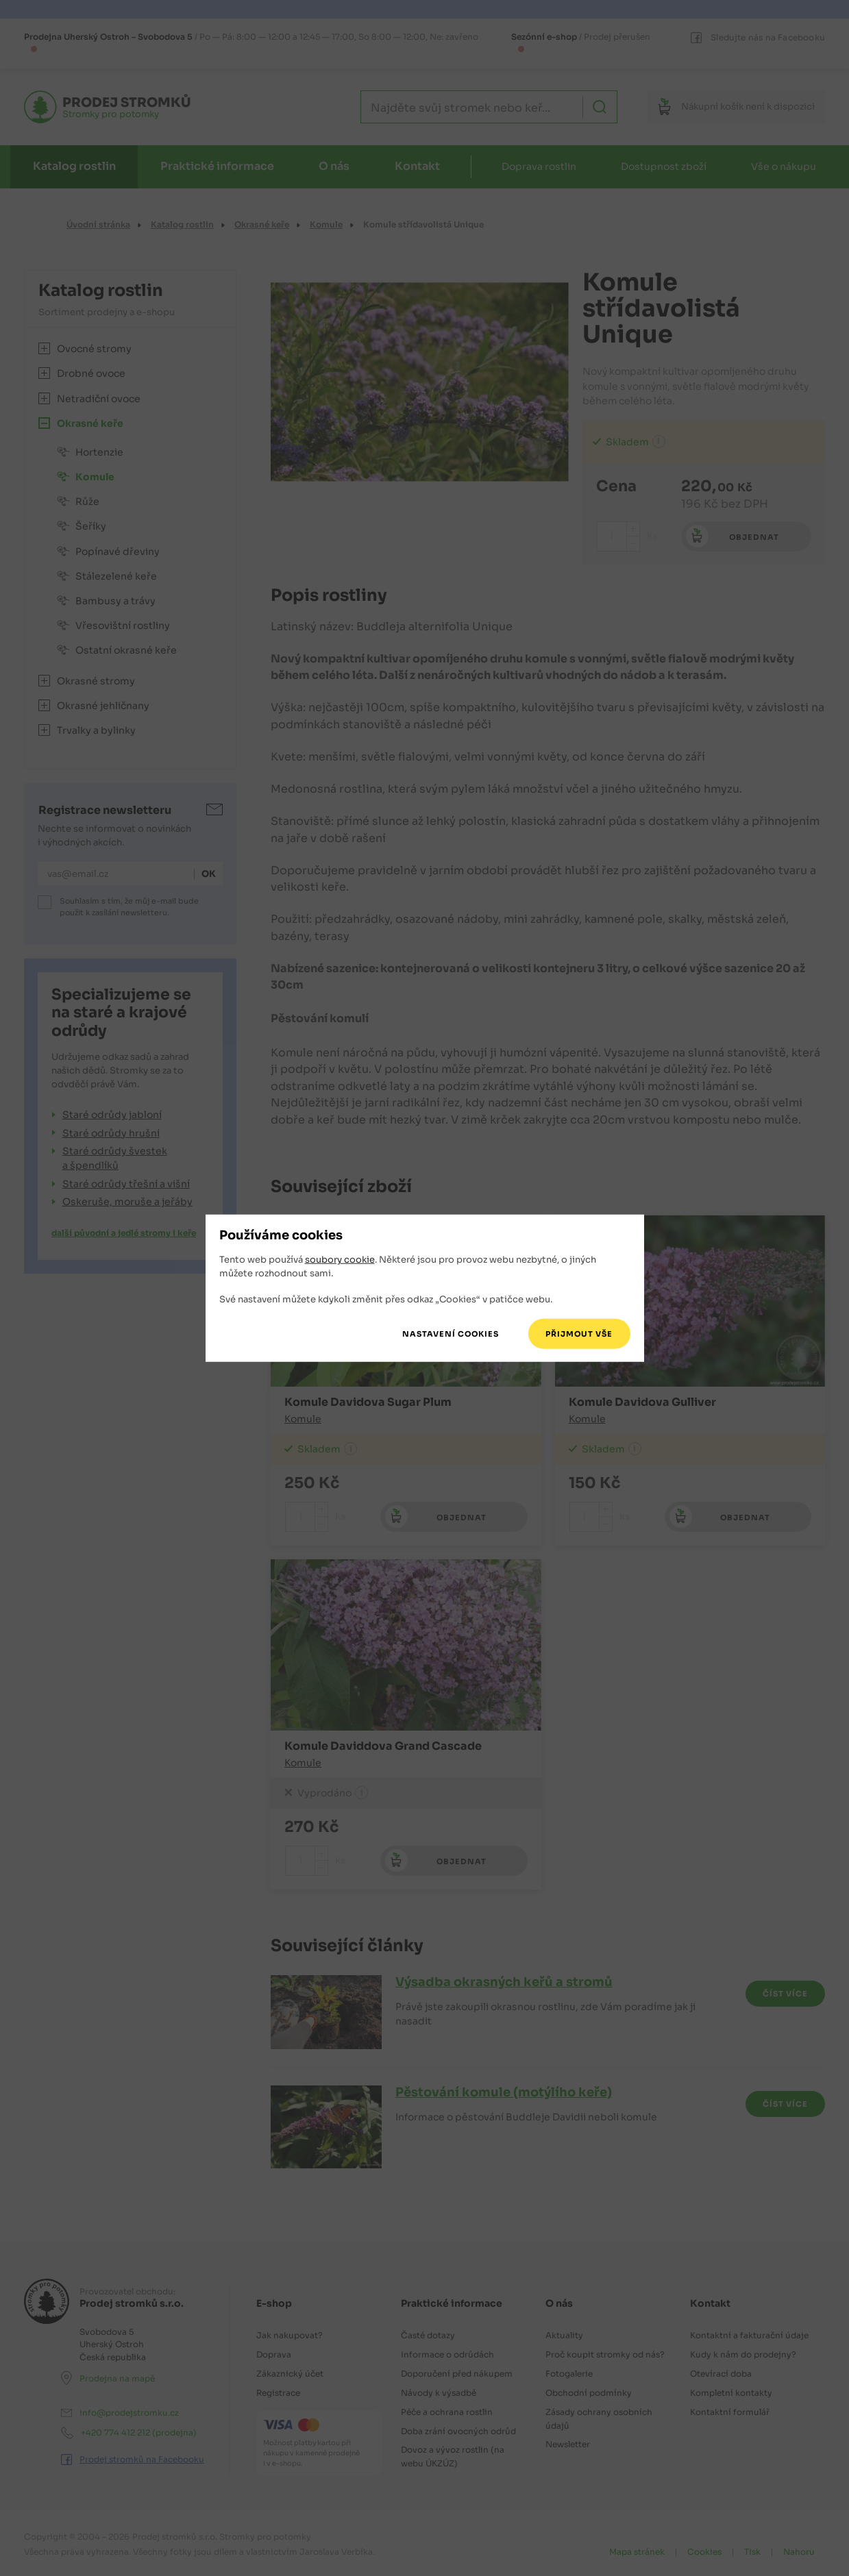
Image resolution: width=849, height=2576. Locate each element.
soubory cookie (340, 1259)
